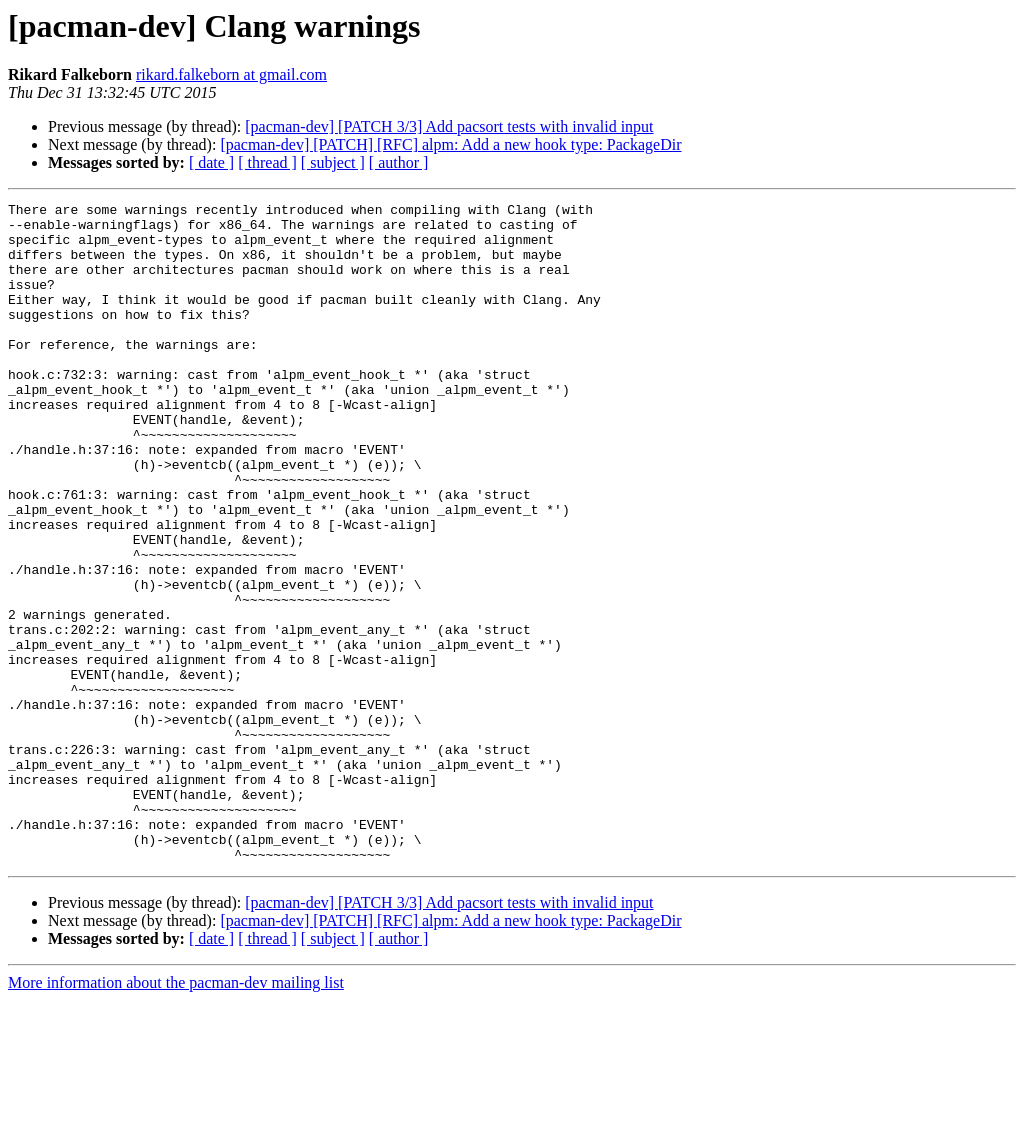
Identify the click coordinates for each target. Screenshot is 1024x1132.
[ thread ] (267, 162)
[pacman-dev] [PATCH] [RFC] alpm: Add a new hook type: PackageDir (450, 144)
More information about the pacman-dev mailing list (176, 1114)
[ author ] (399, 162)
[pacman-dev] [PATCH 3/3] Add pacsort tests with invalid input (449, 126)
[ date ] (211, 162)
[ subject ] (333, 162)
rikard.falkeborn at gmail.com (231, 74)
